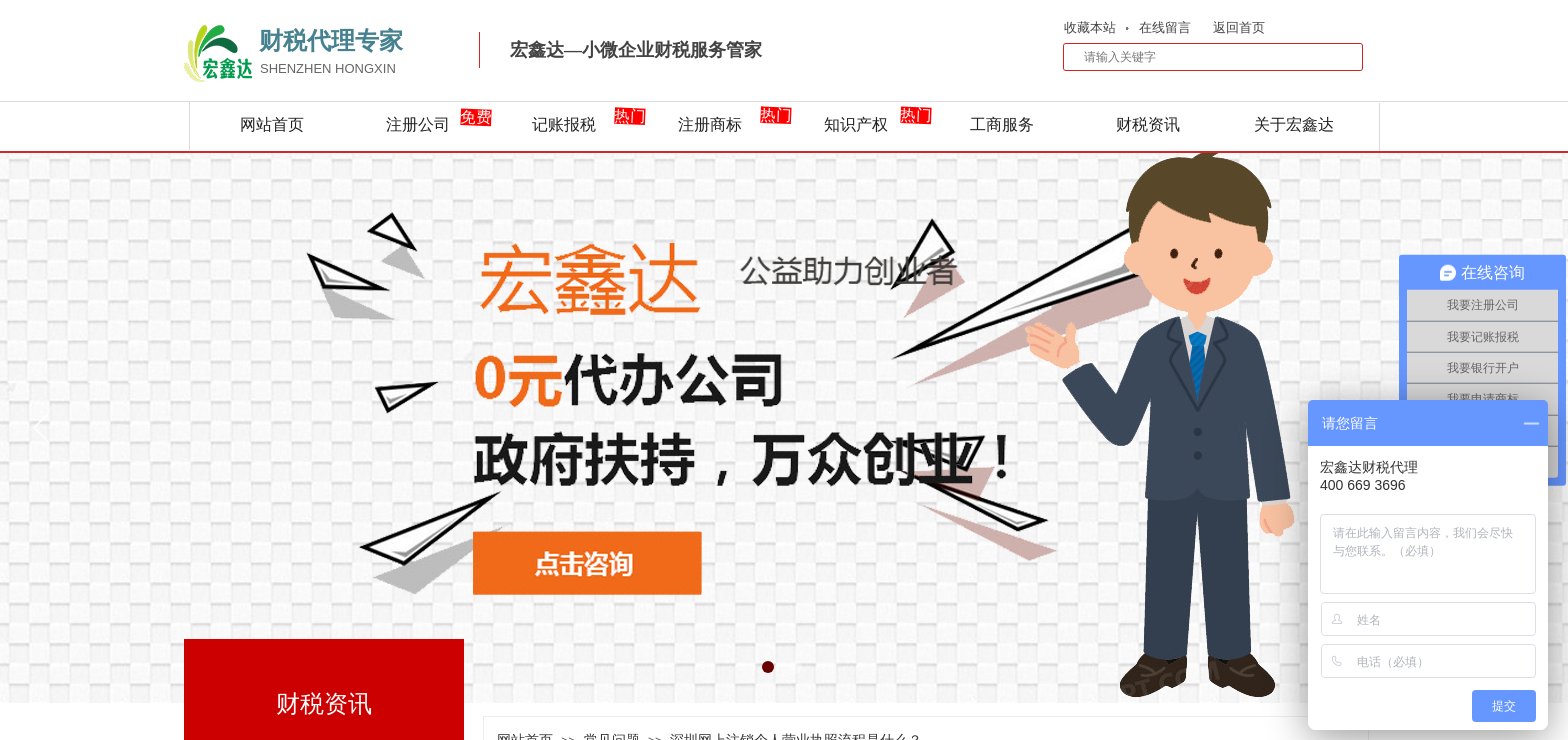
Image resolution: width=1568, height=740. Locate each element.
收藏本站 (1090, 27)
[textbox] (1200, 57)
